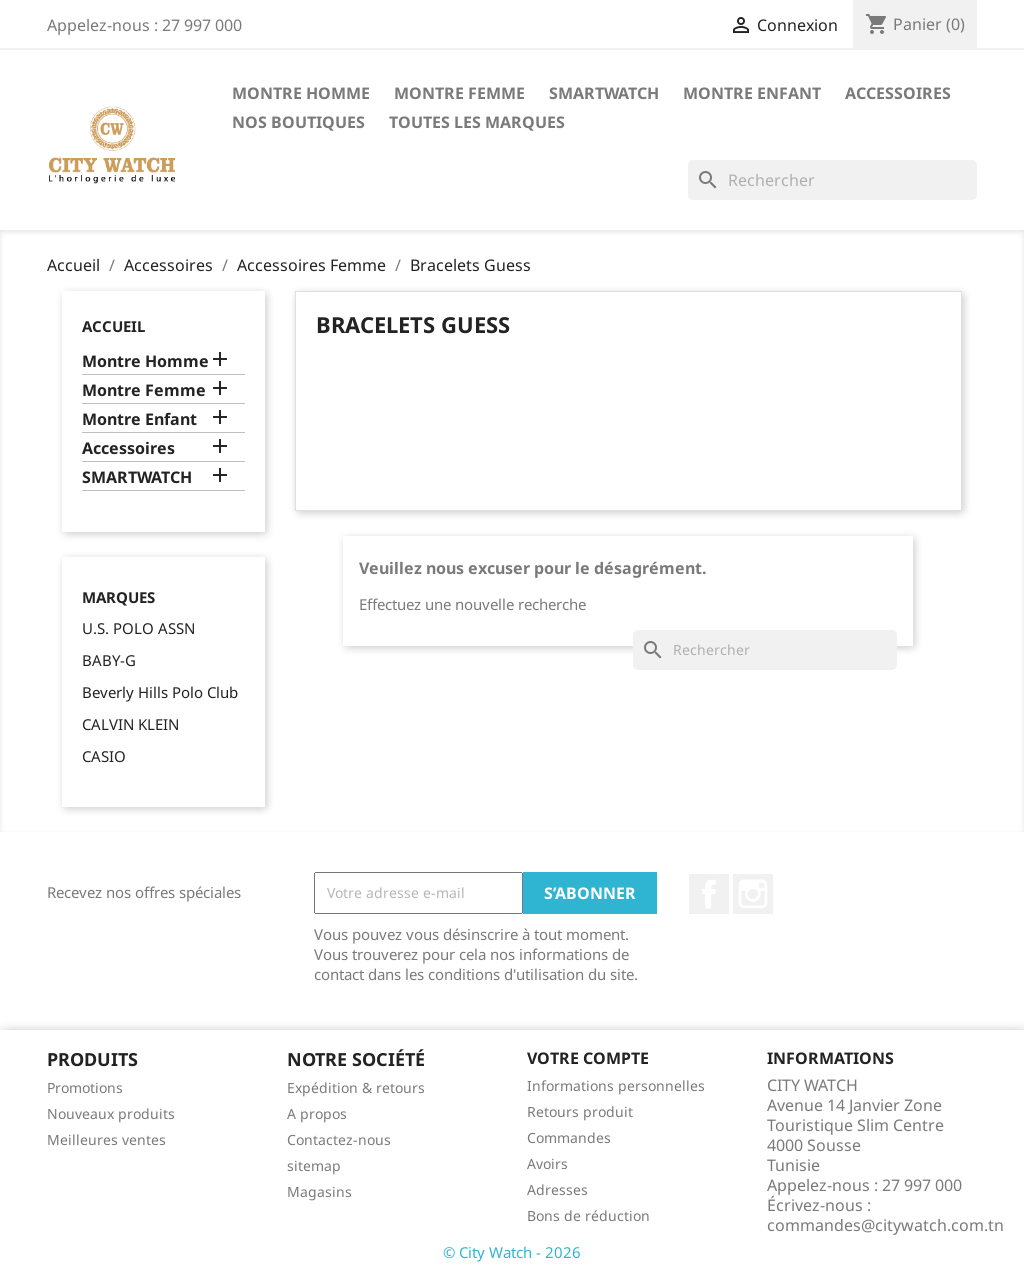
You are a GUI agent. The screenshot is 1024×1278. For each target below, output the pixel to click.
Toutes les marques (477, 122)
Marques (118, 597)
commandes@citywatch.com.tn (885, 1225)
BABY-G (109, 660)
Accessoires (898, 93)
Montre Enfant (752, 93)
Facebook (709, 894)
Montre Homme (301, 93)
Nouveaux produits (111, 1113)
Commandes (569, 1137)
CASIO (104, 756)
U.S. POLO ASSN (138, 628)
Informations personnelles (616, 1085)
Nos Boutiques (298, 122)
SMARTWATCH (604, 93)
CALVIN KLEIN (130, 724)
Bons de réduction (588, 1215)
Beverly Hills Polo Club (160, 692)
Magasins (319, 1191)
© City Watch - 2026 (512, 1252)
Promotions (85, 1087)
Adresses (557, 1189)
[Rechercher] (832, 180)
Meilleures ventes (106, 1139)
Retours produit (580, 1111)
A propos (317, 1113)
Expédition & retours (356, 1087)
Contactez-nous (339, 1139)
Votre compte (588, 1058)
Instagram (753, 894)
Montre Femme (459, 93)
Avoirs (547, 1163)
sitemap (314, 1165)
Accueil (113, 326)
